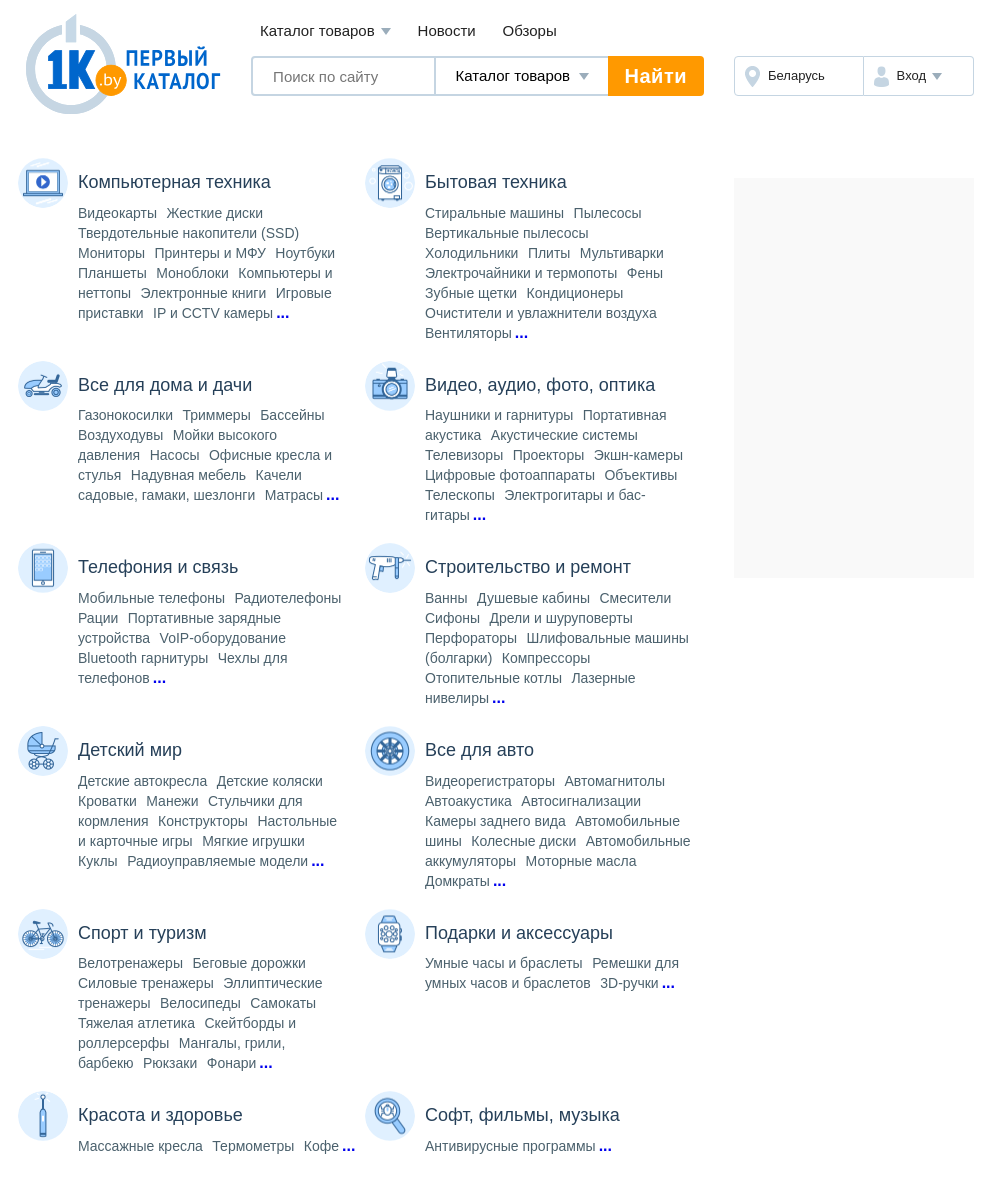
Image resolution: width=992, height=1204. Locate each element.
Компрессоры (546, 658)
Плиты (549, 253)
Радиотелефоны (287, 598)
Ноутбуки (305, 253)
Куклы (98, 861)
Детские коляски (270, 781)
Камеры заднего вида (495, 821)
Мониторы (111, 253)
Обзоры (530, 30)
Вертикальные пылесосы (507, 233)
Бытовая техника (496, 182)
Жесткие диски (215, 213)
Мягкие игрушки (253, 841)
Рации (98, 618)
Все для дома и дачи (165, 385)
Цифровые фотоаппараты (510, 475)
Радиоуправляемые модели (217, 861)
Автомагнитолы (614, 781)
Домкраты (457, 881)
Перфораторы (471, 638)
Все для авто (479, 750)
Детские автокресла (142, 781)
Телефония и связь (158, 567)
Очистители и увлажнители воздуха (541, 313)
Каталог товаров (325, 31)
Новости (447, 30)
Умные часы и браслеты (504, 963)
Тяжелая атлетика (136, 1023)
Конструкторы (203, 821)
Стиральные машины (494, 213)
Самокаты (283, 1003)
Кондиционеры (575, 293)
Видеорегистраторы (490, 781)
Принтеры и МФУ (210, 253)
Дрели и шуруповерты (560, 618)
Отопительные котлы (493, 678)
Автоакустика (468, 801)
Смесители (635, 598)
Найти (656, 76)
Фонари (232, 1063)
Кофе (321, 1146)
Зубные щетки (471, 293)
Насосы (175, 455)
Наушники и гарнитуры (499, 415)
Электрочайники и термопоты (521, 273)
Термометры (253, 1146)
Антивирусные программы (510, 1146)
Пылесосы (608, 213)
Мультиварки (622, 253)
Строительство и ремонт (528, 567)
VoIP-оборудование (223, 638)
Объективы (640, 475)
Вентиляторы (468, 333)
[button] (918, 76)
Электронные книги (204, 293)
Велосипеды (200, 1003)
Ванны (446, 598)
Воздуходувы (120, 435)
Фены (645, 273)
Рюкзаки (170, 1063)
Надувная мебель (188, 475)
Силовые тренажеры (146, 983)
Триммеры (216, 415)
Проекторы (549, 455)
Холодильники (471, 253)
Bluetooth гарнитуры (143, 658)
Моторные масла (581, 861)
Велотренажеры (130, 963)
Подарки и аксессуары (519, 933)
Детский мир (130, 750)
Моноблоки (192, 273)
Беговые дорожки (248, 963)
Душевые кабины (533, 598)
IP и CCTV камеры (213, 313)
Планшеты (112, 273)
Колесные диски (523, 841)
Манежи (172, 801)
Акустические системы (564, 435)
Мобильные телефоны (151, 598)
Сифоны (452, 618)
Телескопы (460, 495)
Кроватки (107, 801)
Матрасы (294, 495)
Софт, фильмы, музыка (522, 1115)
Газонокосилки (125, 415)
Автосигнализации (581, 801)
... (282, 312)
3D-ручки (629, 983)
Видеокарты (117, 213)
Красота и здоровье (160, 1115)
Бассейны (292, 415)
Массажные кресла (140, 1146)
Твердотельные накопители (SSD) (188, 233)
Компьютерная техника (174, 182)
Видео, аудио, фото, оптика (540, 385)
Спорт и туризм (142, 933)
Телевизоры (464, 455)
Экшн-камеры (638, 455)
